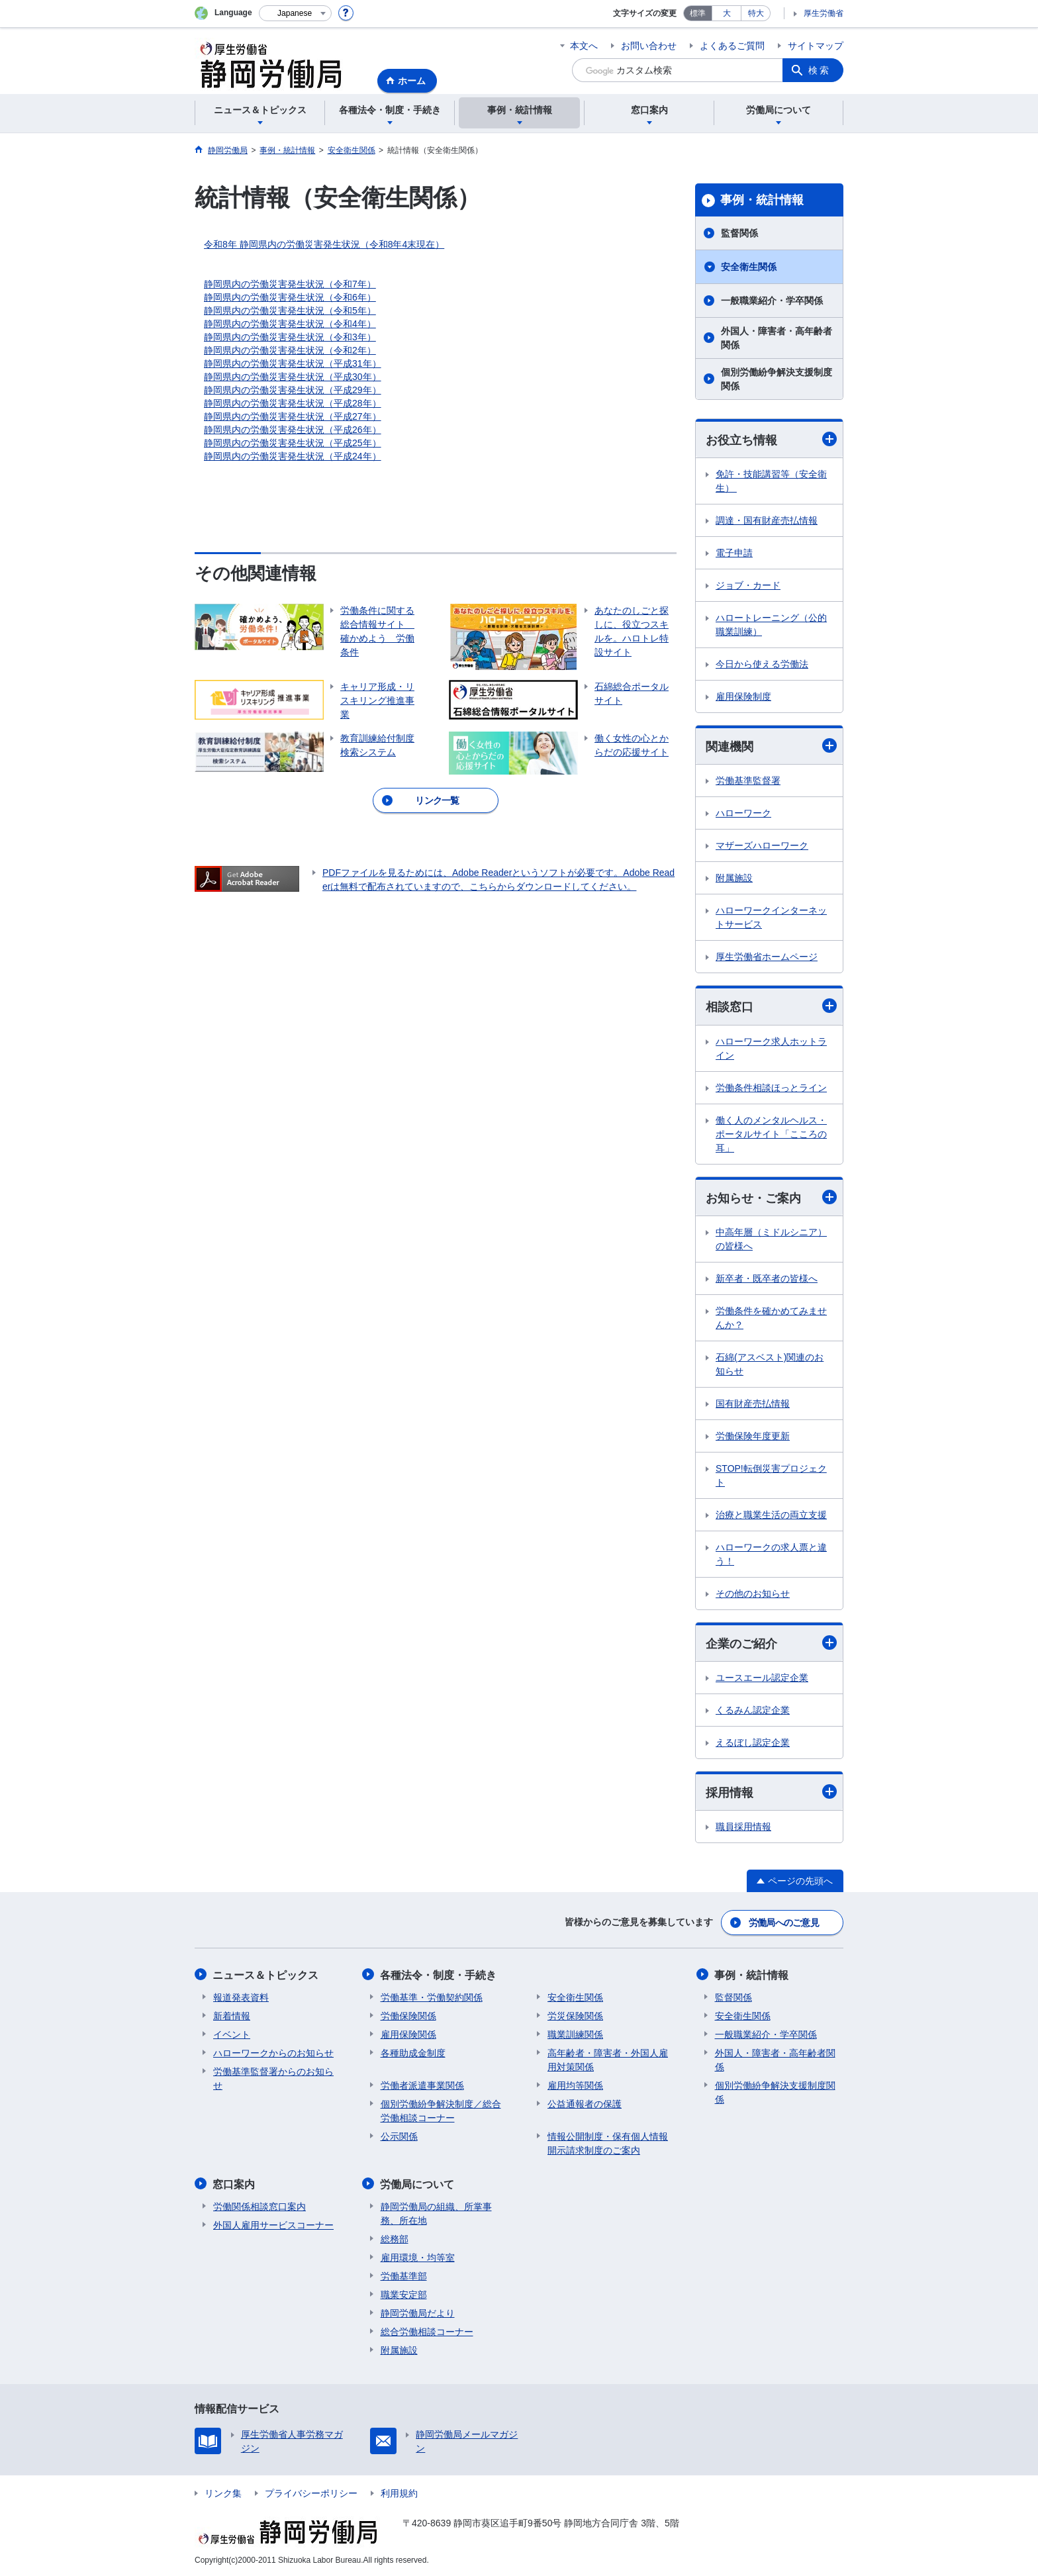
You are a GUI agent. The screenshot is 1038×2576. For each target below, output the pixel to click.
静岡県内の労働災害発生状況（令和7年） (290, 284)
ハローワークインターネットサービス (771, 918)
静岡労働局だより (418, 2312)
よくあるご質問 (732, 45)
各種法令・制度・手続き (439, 1974)
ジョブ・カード (748, 585)
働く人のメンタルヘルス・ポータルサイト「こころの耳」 (771, 1134)
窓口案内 (234, 2183)
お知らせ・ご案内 (771, 1197)
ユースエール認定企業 (762, 1678)
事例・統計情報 (762, 200)
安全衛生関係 (749, 267)
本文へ (584, 45)
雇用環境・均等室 (418, 2256)
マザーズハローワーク (762, 846)
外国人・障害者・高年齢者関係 (776, 338)
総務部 (394, 2237)
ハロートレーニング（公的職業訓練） (771, 624)
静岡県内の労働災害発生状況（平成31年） (292, 363)
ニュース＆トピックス (266, 1974)
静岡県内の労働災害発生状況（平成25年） (292, 443)
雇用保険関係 (408, 2033)
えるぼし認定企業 (753, 1743)
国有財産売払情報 (753, 1403)
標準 (698, 13)
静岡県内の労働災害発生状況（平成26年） (292, 429)
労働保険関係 (408, 2015)
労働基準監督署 (748, 781)
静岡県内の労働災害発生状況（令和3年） (290, 337)
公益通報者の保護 (584, 2103)
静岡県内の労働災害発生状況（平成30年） (292, 376)
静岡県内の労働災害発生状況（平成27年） (292, 416)
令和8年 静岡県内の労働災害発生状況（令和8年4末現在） (324, 244)
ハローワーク (743, 813)
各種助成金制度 (413, 2052)
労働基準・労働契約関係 (432, 1996)
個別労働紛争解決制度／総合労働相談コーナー (441, 2110)
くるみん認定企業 (753, 1710)
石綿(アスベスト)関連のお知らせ (770, 1364)
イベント (231, 2033)
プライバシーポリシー (311, 2492)
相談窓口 (771, 1006)
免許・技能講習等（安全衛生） (771, 481)
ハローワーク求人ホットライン (771, 1048)
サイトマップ (815, 45)
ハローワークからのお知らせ (273, 2052)
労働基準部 (404, 2274)
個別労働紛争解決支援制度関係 (776, 379)
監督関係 (739, 233)
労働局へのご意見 (784, 1922)
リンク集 (223, 2492)
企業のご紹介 (771, 1643)
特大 (756, 13)
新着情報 (231, 2015)
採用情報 (771, 1792)
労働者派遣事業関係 (422, 2084)
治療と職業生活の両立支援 (771, 1514)
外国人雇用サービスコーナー (273, 2223)
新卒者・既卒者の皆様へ (767, 1278)
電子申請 (734, 553)
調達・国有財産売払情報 (767, 520)
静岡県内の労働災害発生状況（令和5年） (290, 310)
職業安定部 (404, 2293)
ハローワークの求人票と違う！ (771, 1554)
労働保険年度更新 (753, 1436)
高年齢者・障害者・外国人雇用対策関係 (607, 2059)
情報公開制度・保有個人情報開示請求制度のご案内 (607, 2142)
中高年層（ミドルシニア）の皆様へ (771, 1239)
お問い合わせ (649, 45)
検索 (819, 70)
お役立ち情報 (771, 439)
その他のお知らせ (753, 1593)
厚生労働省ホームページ (767, 957)
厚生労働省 (823, 13)
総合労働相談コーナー (427, 2330)
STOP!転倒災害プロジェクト (771, 1475)
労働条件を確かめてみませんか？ (771, 1318)
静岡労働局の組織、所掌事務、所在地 (436, 2212)
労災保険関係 (575, 2015)
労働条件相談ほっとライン (771, 1087)
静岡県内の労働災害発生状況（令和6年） (290, 297)
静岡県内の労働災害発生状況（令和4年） (290, 323)
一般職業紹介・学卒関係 (772, 300)
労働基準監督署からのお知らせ (273, 2078)
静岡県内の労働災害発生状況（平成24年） (292, 456)
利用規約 (399, 2492)
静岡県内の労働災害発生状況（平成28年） (292, 403)
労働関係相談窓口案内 (259, 2205)
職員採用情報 (743, 1827)
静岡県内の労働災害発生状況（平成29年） (292, 390)
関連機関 (771, 745)
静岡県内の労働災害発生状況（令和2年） (290, 350)
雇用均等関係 (575, 2084)
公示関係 (399, 2135)
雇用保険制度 (743, 696)
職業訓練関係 (575, 2033)
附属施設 (734, 878)
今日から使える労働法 (762, 664)
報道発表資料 (241, 1996)
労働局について (418, 2183)
